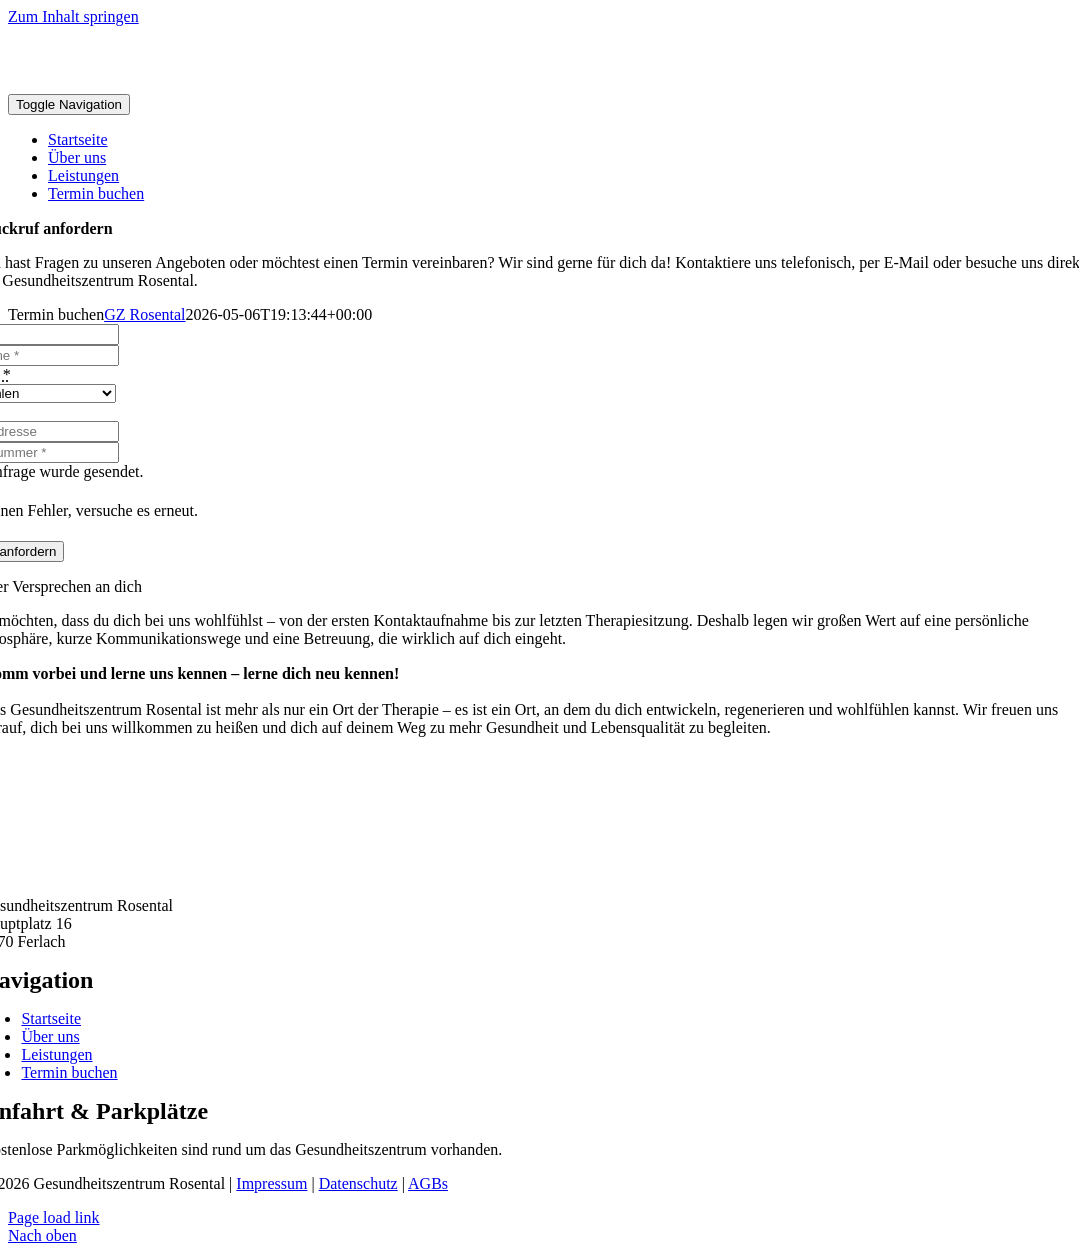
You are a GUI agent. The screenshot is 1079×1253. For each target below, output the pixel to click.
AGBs (428, 1183)
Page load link (54, 1217)
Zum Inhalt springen (73, 16)
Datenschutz (358, 1183)
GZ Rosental (144, 314)
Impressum (271, 1183)
